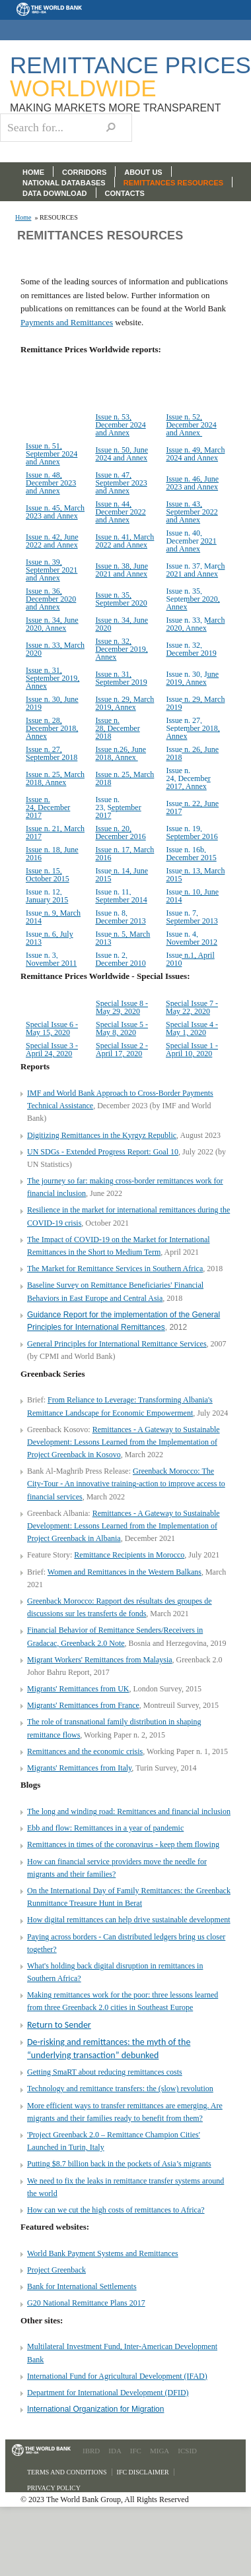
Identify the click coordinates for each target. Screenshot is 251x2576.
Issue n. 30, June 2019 (52, 703)
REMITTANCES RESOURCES (173, 183)
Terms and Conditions (67, 2472)
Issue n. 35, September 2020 (121, 599)
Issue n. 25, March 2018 (124, 778)
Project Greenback (56, 2270)
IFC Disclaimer (143, 2472)
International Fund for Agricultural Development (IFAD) (117, 2376)
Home (23, 217)
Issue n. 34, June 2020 (121, 624)
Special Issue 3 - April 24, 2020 (52, 1049)
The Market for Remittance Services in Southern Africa (115, 1268)
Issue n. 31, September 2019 (121, 678)
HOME (33, 172)
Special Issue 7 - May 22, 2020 (192, 1007)
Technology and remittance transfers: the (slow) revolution (120, 2088)
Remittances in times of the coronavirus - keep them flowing (123, 1844)
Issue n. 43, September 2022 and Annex (191, 511)
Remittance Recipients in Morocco (129, 1554)
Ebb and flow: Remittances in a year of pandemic (105, 1828)
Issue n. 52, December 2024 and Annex (191, 424)
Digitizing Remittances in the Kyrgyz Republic (101, 1135)
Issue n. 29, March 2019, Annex (124, 703)
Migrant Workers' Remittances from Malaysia (99, 1659)
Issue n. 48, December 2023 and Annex (51, 482)
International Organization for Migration (95, 2409)
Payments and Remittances (66, 322)
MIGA (159, 2451)
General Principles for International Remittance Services (117, 1343)
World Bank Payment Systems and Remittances (102, 2253)
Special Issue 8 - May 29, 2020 (122, 1007)
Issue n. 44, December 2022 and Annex (120, 511)
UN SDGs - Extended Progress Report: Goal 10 (102, 1151)
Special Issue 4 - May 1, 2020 (192, 1028)
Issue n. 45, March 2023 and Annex (55, 511)
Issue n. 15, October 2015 (47, 874)
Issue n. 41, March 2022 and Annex (124, 541)
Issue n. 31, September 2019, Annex (52, 678)
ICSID (187, 2451)
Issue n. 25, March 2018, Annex (55, 778)
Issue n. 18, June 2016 (52, 853)
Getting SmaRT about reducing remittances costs (104, 2072)
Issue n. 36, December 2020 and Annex (51, 599)
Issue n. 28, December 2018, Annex (52, 728)
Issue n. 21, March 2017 (55, 832)
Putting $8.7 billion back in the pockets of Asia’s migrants (119, 2163)
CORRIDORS (84, 172)
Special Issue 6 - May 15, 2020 (52, 1028)
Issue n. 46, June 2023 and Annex (192, 482)
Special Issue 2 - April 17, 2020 (122, 1049)
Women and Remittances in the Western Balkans (124, 1572)
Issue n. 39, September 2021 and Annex (51, 569)
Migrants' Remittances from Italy (79, 1768)
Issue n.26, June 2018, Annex (120, 753)
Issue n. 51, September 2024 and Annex (51, 453)
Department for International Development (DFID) (108, 2392)
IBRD (91, 2451)
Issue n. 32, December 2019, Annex (121, 649)
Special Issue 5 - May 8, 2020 (122, 1028)
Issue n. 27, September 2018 (51, 753)
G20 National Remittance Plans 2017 (86, 2303)
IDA (115, 2451)
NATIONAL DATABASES (64, 183)
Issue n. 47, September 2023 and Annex (121, 482)
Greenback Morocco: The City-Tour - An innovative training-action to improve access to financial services (126, 1483)
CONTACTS (125, 193)
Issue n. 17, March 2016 (124, 853)
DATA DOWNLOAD (54, 193)
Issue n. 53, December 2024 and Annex (120, 424)
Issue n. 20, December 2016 (120, 832)
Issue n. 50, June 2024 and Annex (121, 453)
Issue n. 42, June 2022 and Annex (52, 541)
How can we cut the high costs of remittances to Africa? (116, 2210)
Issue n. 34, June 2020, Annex (52, 624)
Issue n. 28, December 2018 (117, 728)
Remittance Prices (130, 76)
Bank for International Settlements (82, 2286)
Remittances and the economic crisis (85, 1751)
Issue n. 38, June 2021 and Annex (121, 570)
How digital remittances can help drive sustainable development (129, 1919)
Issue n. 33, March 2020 (55, 649)
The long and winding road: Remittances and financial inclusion (129, 1811)
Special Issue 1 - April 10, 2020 (192, 1049)
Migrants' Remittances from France (83, 1705)
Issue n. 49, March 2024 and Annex (195, 453)
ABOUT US (143, 172)
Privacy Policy (54, 2488)
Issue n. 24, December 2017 (48, 807)
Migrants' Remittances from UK (78, 1688)
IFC (135, 2451)
